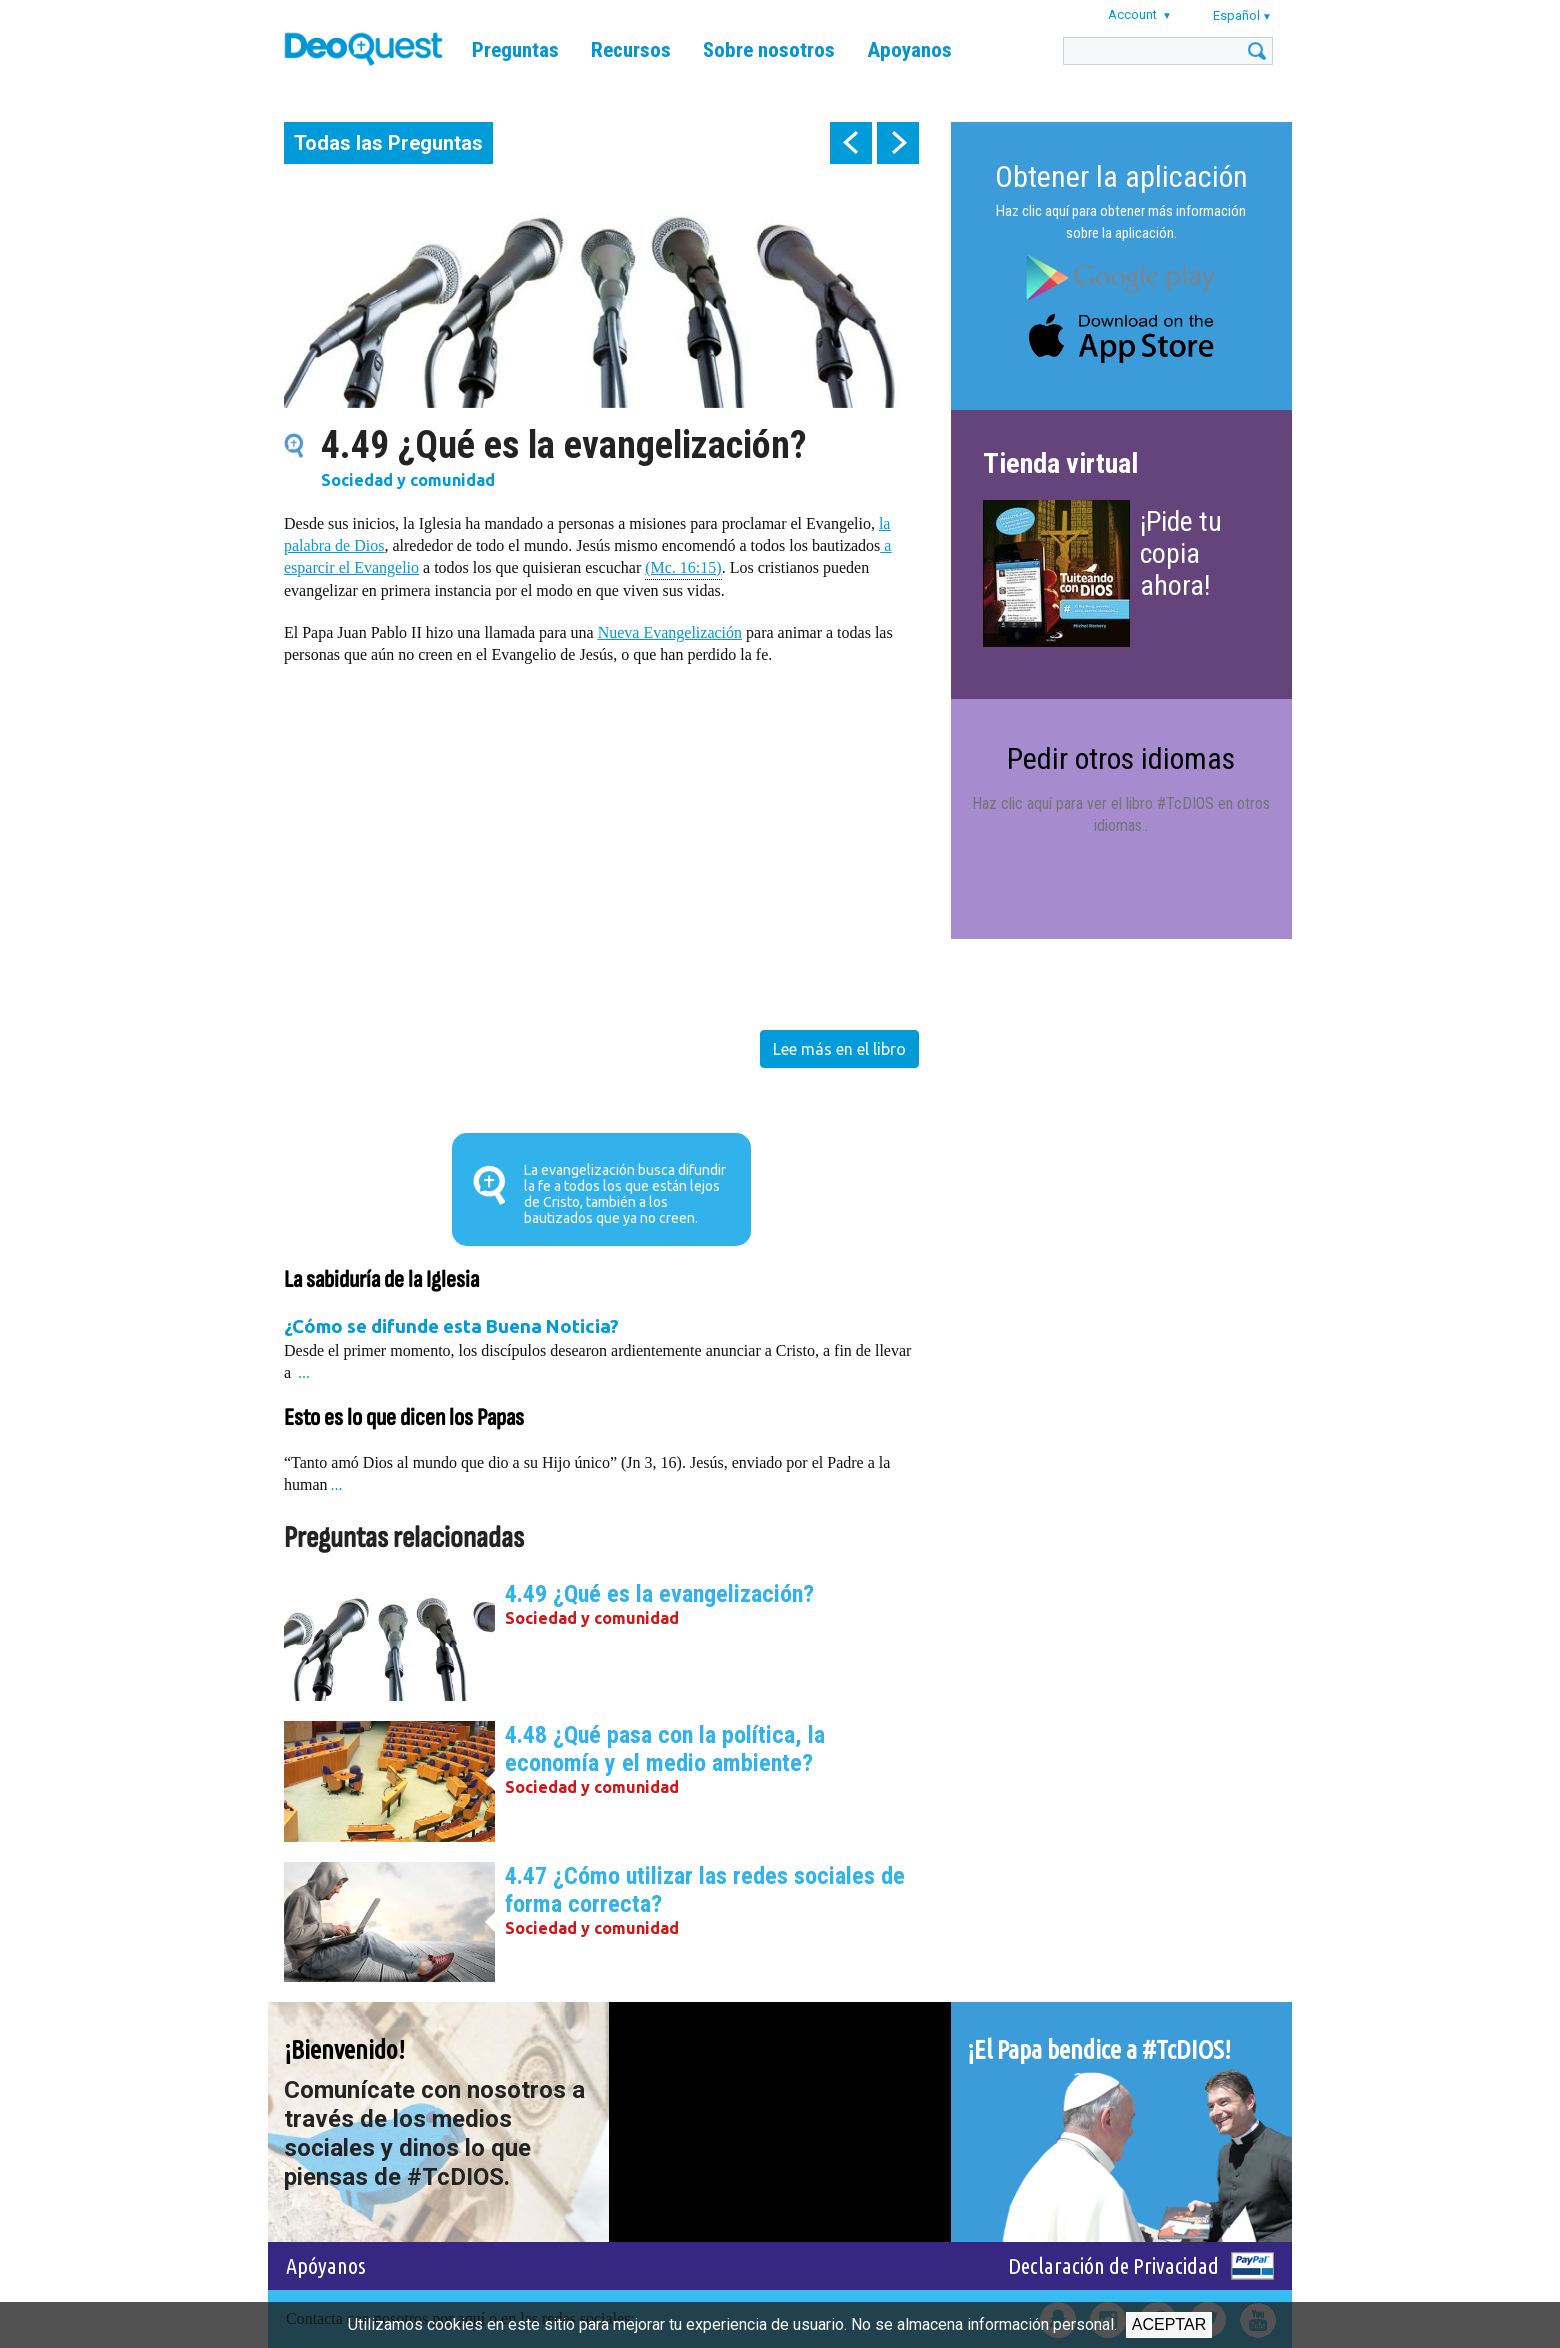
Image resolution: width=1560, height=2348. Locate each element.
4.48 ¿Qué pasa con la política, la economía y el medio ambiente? (665, 1749)
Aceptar (1169, 2324)
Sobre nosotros (769, 50)
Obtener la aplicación (1121, 176)
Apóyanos (326, 2265)
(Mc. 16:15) (683, 566)
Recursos (631, 50)
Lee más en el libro (839, 1049)
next (898, 143)
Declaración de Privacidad (1113, 2265)
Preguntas (515, 50)
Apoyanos (909, 50)
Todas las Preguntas (388, 143)
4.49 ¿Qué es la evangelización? (659, 1594)
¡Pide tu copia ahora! (1181, 553)
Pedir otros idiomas (1121, 758)
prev (851, 143)
